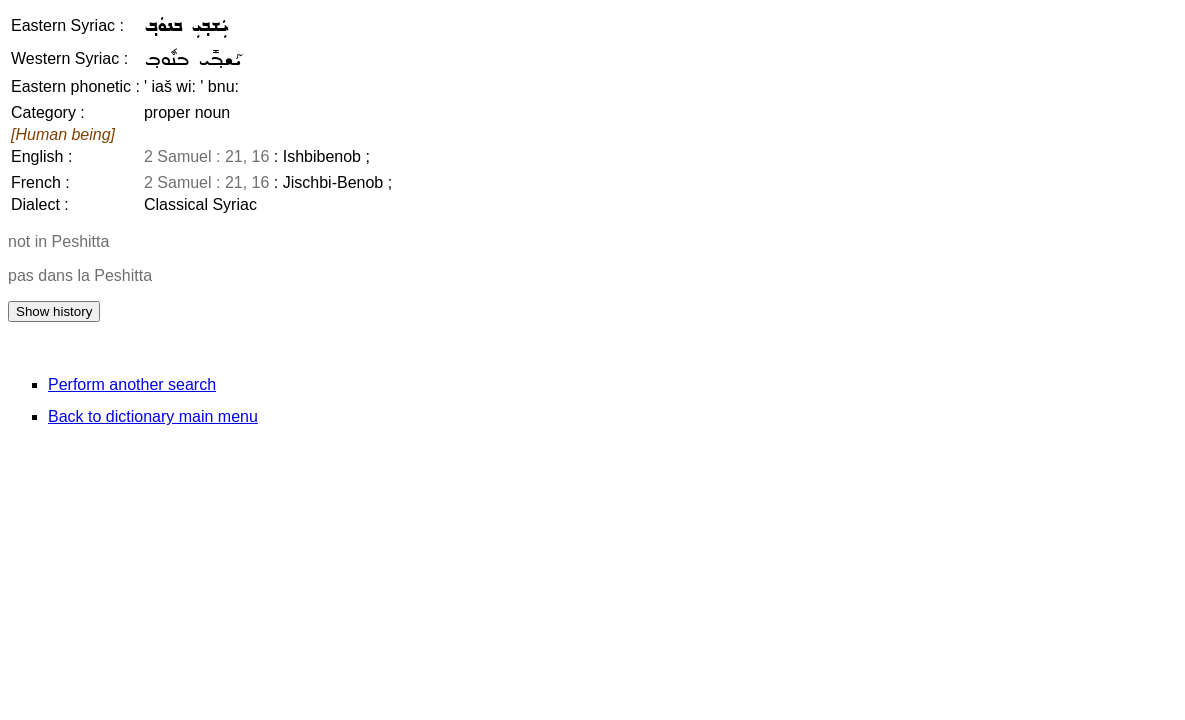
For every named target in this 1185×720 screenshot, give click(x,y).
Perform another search (132, 384)
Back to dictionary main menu (153, 416)
